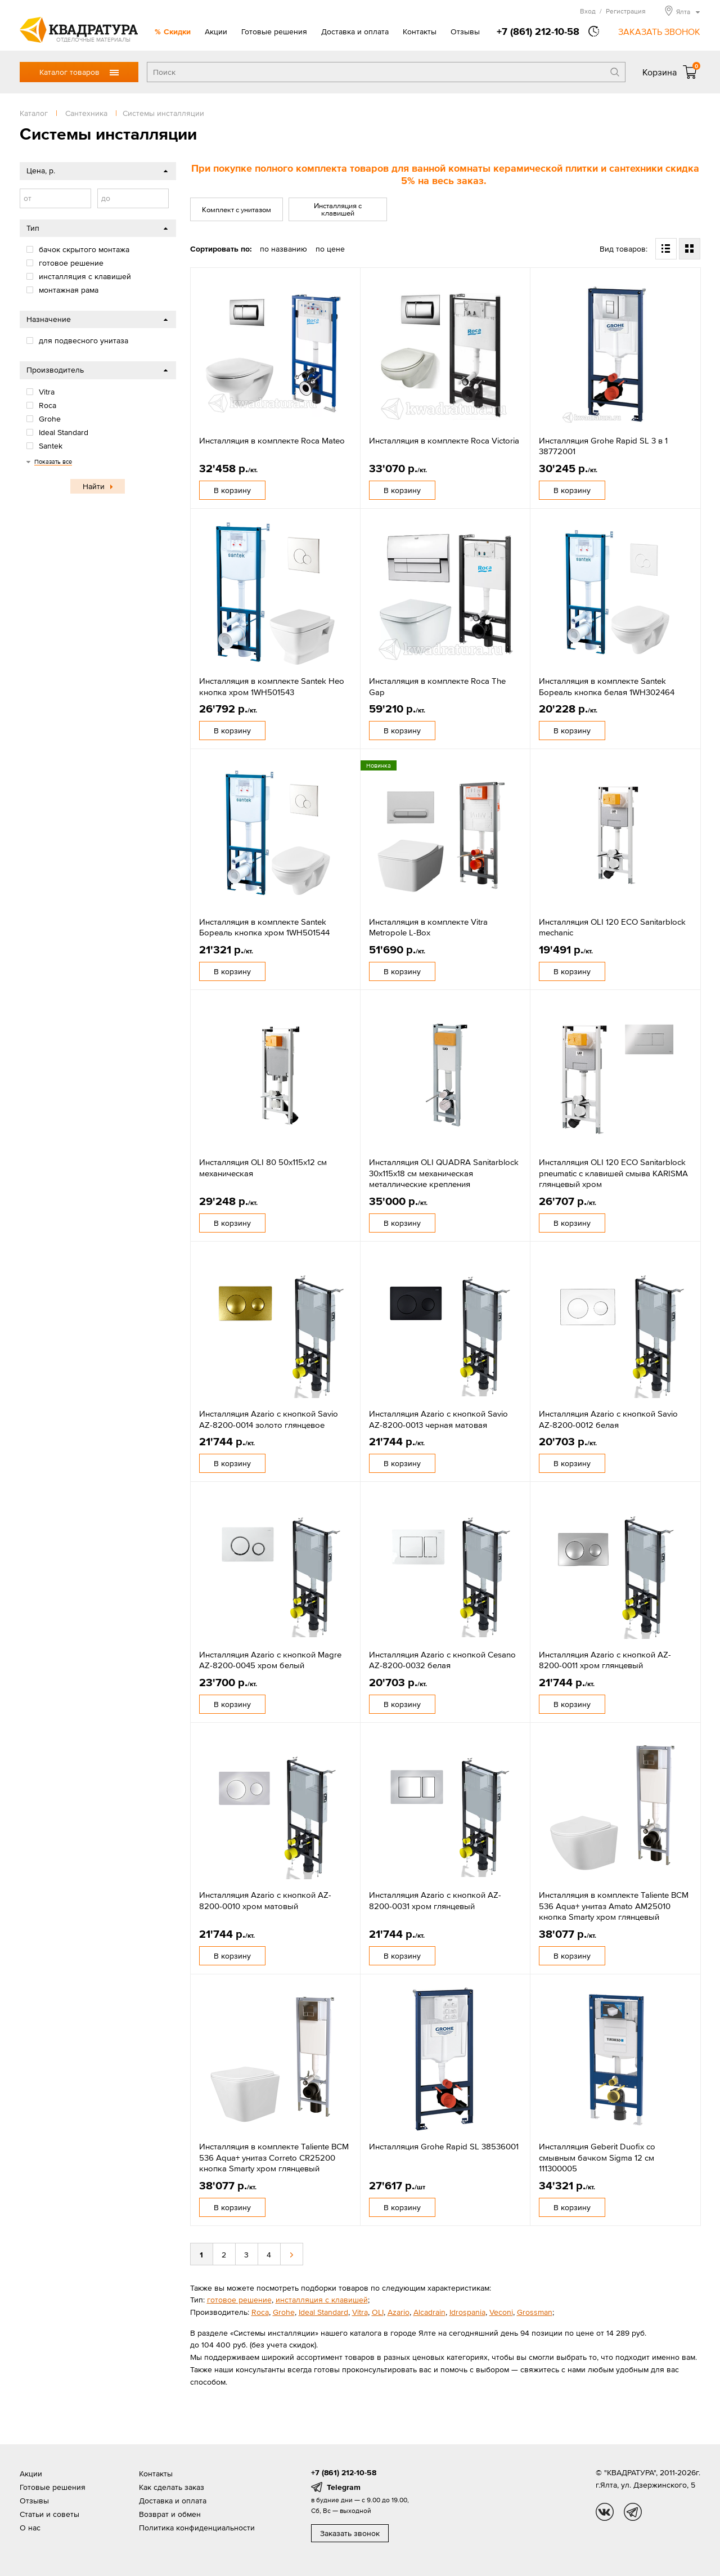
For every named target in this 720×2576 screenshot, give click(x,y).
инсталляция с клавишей (322, 2299)
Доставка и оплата (355, 31)
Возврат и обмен (170, 2514)
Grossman (534, 2312)
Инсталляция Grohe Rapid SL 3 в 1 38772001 (603, 446)
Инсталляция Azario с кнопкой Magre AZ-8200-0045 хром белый (270, 1660)
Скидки (177, 31)
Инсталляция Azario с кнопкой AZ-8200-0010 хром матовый (265, 1900)
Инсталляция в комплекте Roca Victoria (444, 440)
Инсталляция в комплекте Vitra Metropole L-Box (428, 927)
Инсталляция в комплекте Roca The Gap (437, 686)
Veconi (501, 2312)
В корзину (232, 490)
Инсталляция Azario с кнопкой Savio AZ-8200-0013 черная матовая (438, 1419)
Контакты (419, 31)
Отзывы (465, 31)
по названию (283, 248)
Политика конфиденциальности (197, 2527)
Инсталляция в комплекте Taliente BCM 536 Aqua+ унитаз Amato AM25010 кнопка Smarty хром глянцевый (613, 1905)
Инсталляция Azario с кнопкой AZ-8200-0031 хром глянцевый (435, 1900)
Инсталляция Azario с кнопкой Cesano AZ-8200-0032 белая (442, 1660)
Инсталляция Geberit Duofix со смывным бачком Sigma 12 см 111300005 (597, 2157)
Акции (216, 31)
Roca (260, 2312)
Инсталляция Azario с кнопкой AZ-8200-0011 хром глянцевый (605, 1660)
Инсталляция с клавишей (338, 209)
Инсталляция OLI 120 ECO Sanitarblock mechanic (612, 927)
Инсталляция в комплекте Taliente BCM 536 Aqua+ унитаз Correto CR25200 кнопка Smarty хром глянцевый (274, 2157)
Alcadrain (429, 2312)
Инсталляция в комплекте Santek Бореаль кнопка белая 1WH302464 (606, 686)
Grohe (284, 2312)
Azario (399, 2312)
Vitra (360, 2312)
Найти (94, 486)
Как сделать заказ (171, 2487)
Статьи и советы (49, 2514)
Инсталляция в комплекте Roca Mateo (272, 440)
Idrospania (467, 2312)
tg (633, 2512)
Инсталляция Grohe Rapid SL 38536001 (444, 2146)
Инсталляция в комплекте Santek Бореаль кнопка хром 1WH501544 (264, 927)
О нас (30, 2527)
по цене (330, 248)
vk (605, 2512)
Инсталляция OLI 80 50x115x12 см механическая (263, 1167)
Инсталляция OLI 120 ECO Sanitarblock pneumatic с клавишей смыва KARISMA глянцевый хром (613, 1173)
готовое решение (239, 2299)
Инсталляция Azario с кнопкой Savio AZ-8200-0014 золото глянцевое (268, 1419)
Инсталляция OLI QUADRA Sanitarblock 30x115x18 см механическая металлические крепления (444, 1173)
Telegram (344, 2487)
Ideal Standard (323, 2312)
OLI (378, 2312)
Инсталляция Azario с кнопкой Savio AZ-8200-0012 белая (608, 1419)
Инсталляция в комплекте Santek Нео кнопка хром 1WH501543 (271, 686)
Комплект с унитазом (236, 209)
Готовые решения (274, 31)
